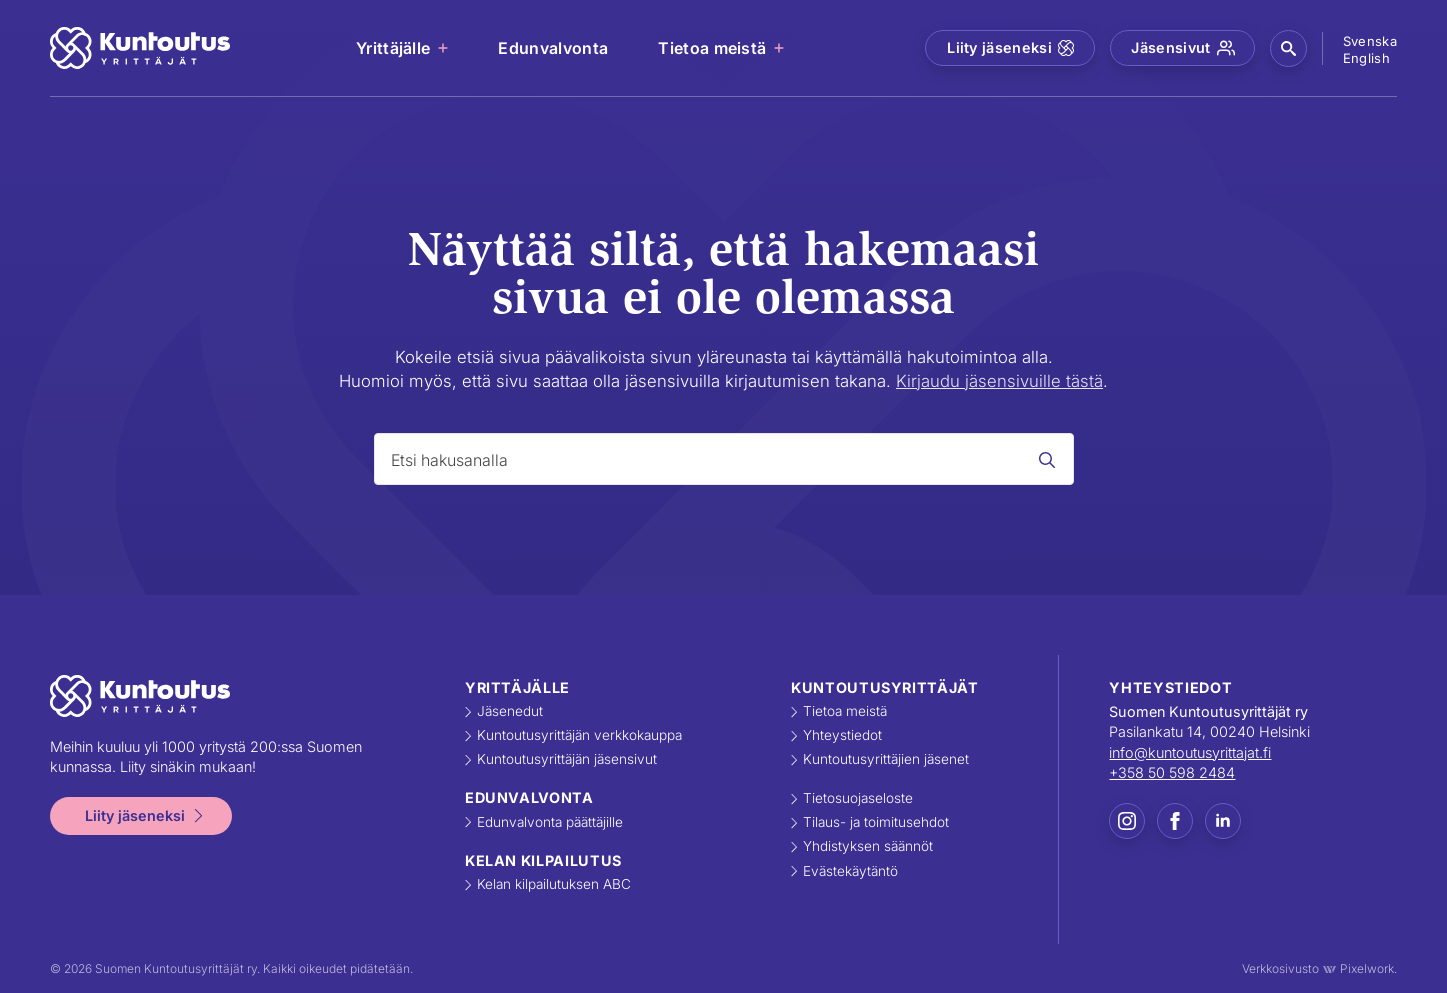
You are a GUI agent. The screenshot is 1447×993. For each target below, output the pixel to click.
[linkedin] (1223, 821)
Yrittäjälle (393, 48)
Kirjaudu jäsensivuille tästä (999, 381)
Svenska (1370, 41)
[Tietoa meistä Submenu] (780, 48)
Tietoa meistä (712, 48)
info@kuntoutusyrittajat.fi (1190, 752)
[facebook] (1175, 821)
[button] (1288, 48)
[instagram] (1127, 821)
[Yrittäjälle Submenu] (444, 48)
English (1366, 58)
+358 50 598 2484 (1172, 772)
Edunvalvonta (553, 48)
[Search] (1047, 460)
